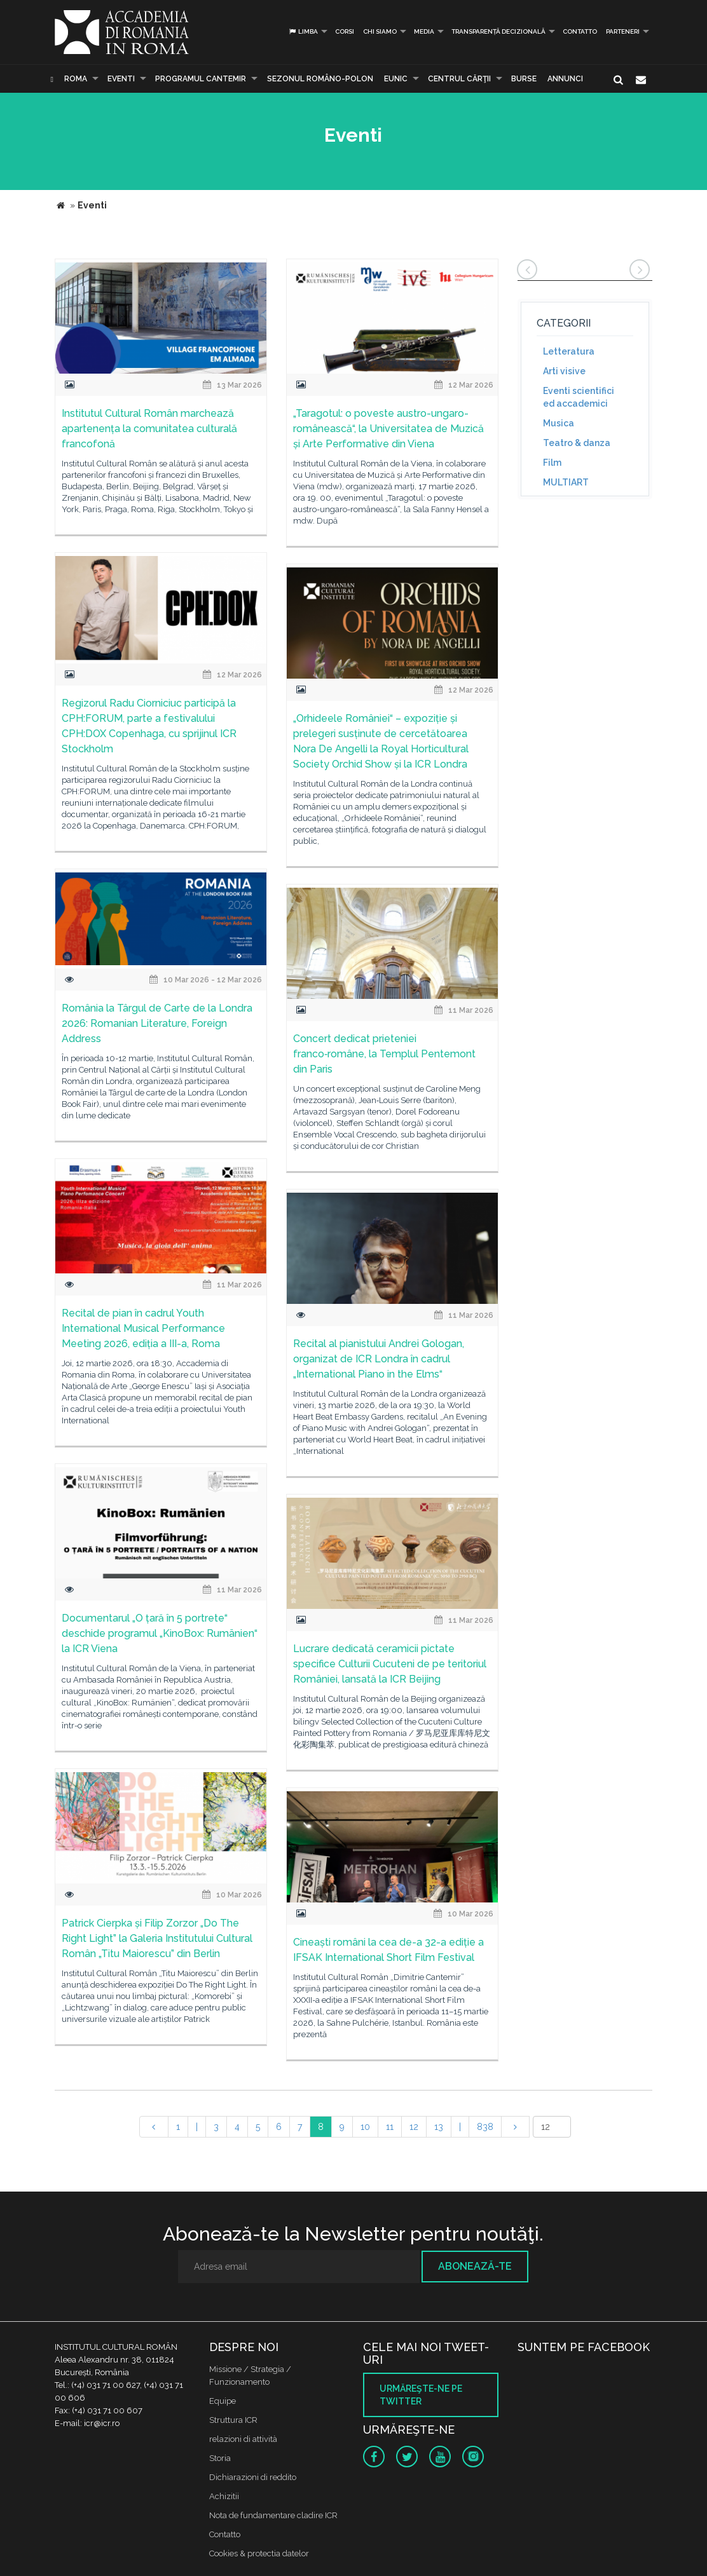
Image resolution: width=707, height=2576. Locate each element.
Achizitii (224, 2496)
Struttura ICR (233, 2420)
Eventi (121, 78)
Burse (524, 78)
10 (365, 2127)
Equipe (222, 2401)
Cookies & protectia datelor (259, 2553)
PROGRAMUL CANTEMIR (200, 78)
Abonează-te (475, 2266)
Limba (303, 31)
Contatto (580, 31)
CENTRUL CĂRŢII (459, 78)
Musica (558, 423)
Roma (75, 78)
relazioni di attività (243, 2439)
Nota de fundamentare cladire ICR (273, 2515)
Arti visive (564, 371)
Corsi (344, 31)
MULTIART (566, 482)
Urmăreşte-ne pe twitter (421, 2394)
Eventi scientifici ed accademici (578, 397)
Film (552, 463)
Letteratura (568, 351)
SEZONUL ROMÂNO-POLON (320, 78)
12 (413, 2127)
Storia (220, 2458)
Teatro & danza (576, 443)
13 (438, 2127)
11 (390, 2127)
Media (424, 31)
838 (485, 2127)
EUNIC (396, 78)
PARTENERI (623, 31)
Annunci (565, 78)
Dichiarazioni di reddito (252, 2477)
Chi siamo (380, 31)
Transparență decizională (498, 31)
